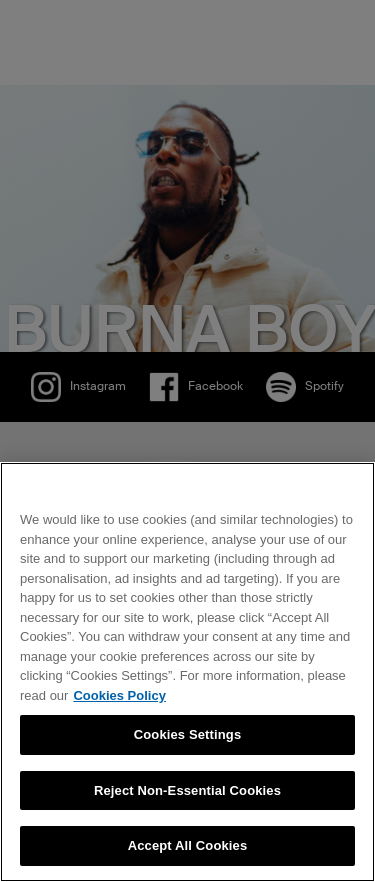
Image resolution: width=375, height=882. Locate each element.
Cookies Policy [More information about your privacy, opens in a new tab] (119, 695)
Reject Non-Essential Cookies (187, 790)
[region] (187, 672)
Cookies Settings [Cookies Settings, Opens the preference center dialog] (188, 734)
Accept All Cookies (188, 845)
